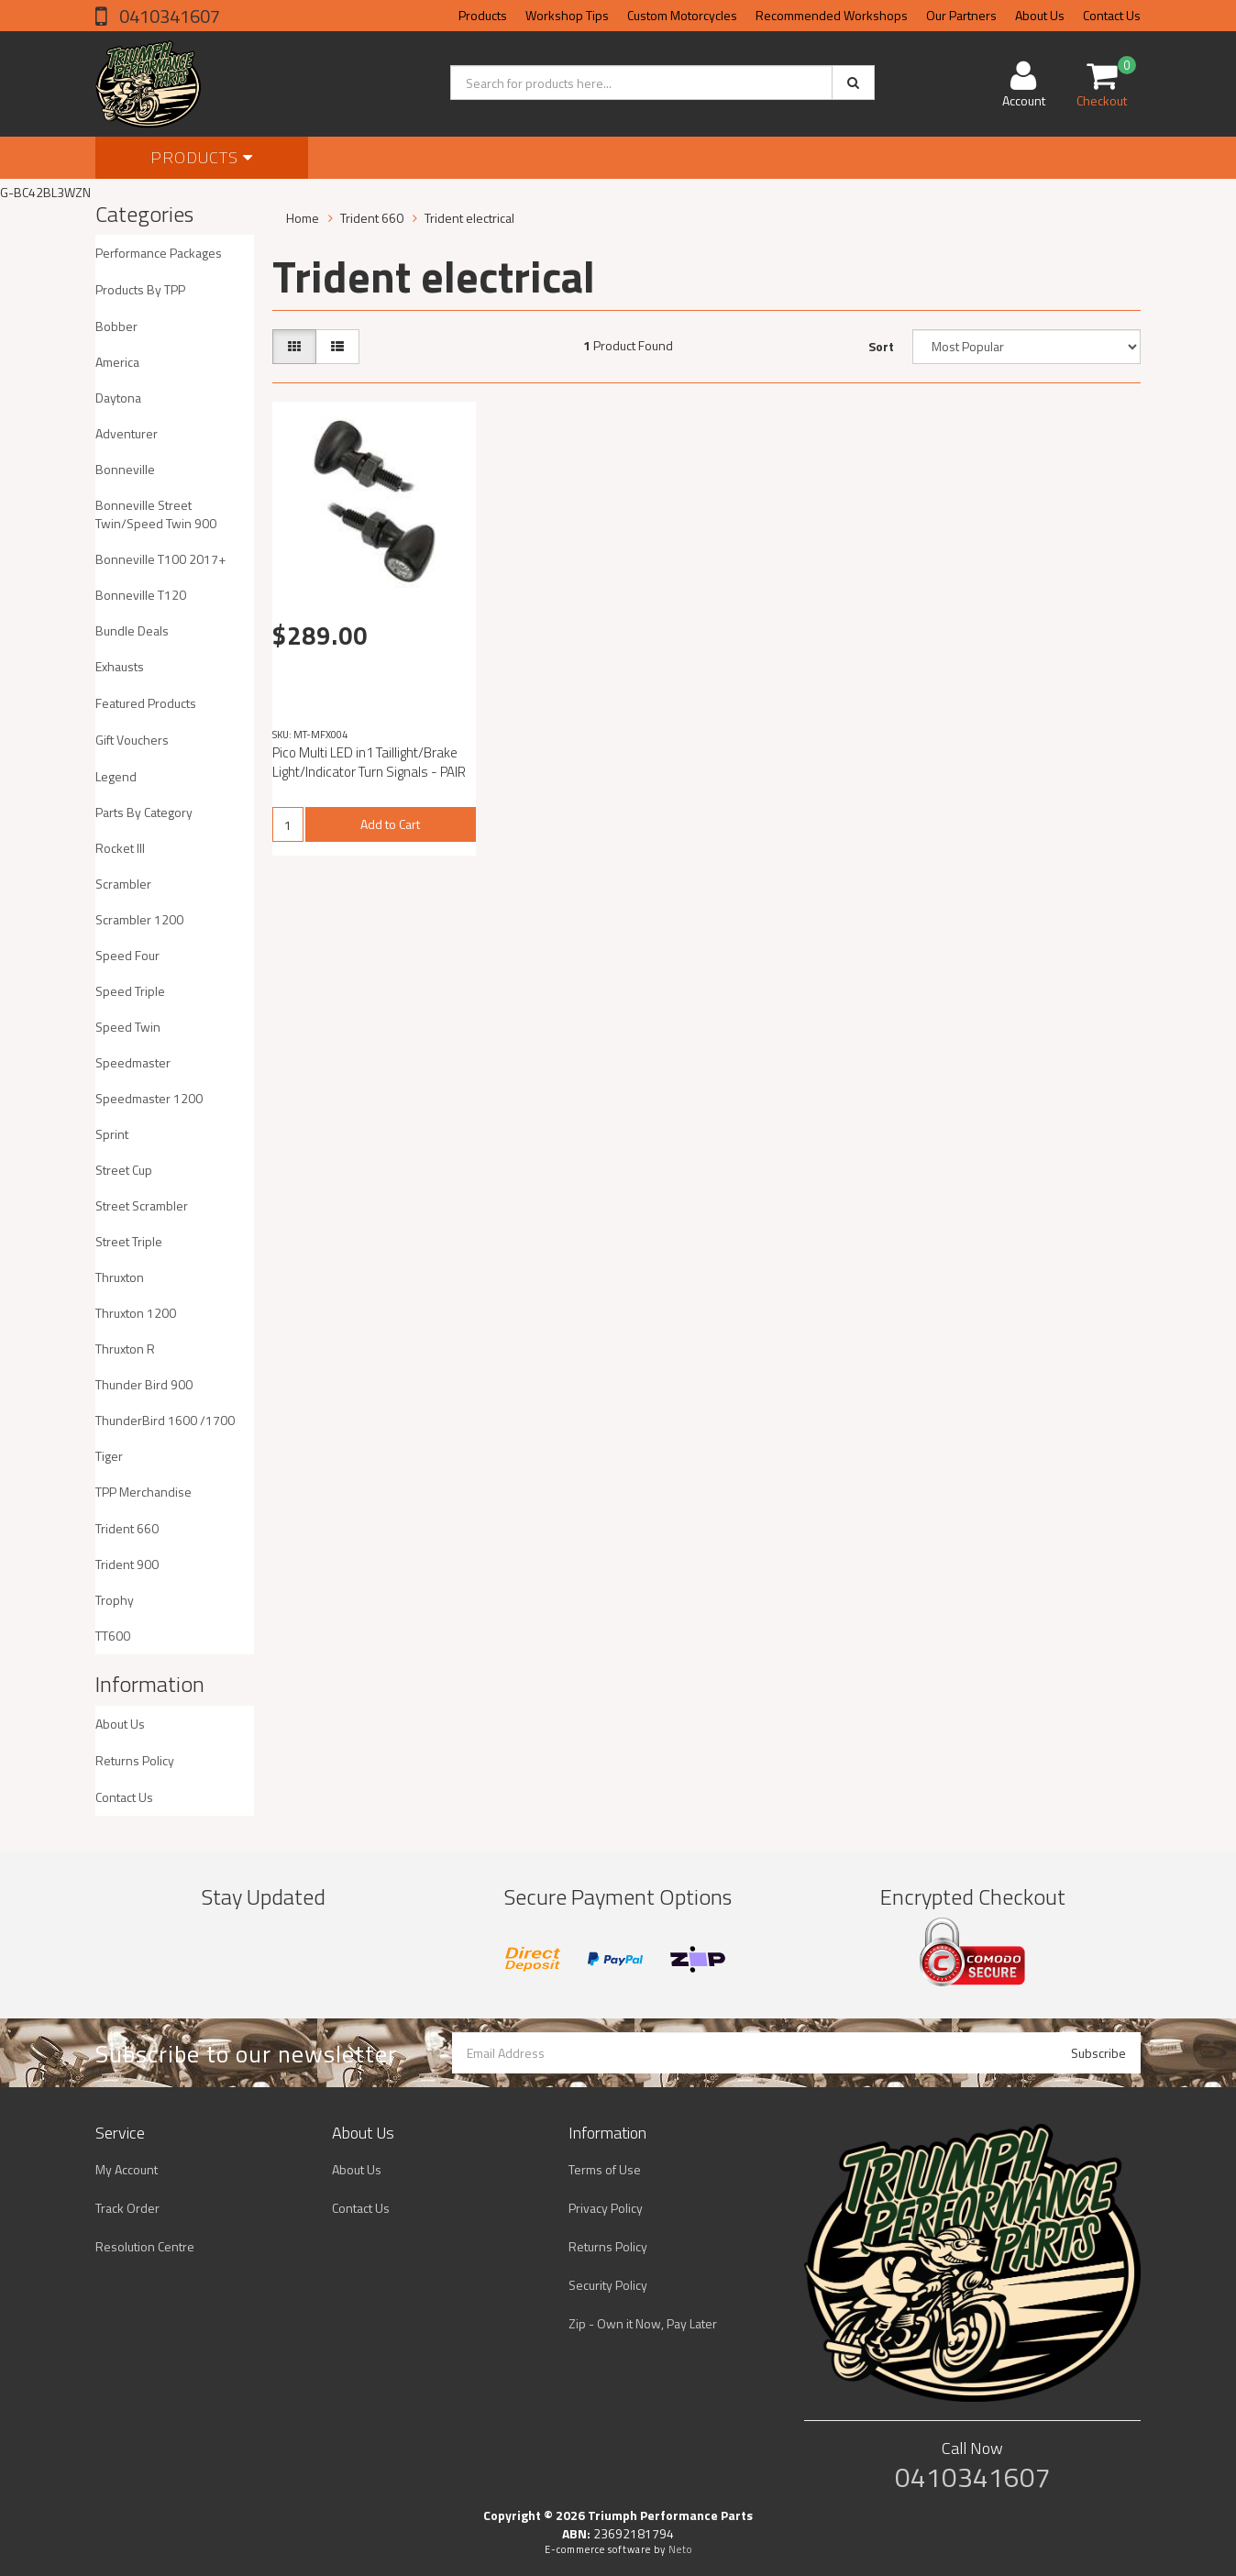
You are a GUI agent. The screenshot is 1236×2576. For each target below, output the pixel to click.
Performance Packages (158, 252)
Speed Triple (130, 991)
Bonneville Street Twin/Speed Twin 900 (155, 514)
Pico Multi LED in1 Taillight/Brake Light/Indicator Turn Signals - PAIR (369, 762)
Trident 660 (127, 1528)
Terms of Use (604, 2169)
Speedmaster (133, 1062)
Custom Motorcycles (682, 15)
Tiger (109, 1455)
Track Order (127, 2207)
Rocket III (120, 847)
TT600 (112, 1635)
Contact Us (1112, 15)
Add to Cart (390, 824)
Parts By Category (144, 812)
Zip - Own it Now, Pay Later (642, 2323)
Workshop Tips (567, 15)
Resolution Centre (144, 2246)
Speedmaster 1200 (149, 1098)
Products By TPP (140, 289)
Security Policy (607, 2284)
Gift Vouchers (132, 739)
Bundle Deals (132, 630)
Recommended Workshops (832, 15)
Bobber (116, 326)
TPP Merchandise (143, 1491)
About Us (1040, 15)
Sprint (111, 1134)
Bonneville (125, 469)
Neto (680, 2549)
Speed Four (127, 955)
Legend (116, 776)
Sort (881, 346)
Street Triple (128, 1241)
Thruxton (119, 1277)
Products (482, 15)
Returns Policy (134, 1760)
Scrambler (123, 883)
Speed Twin (127, 1026)
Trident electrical (469, 217)
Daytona (118, 397)
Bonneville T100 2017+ (160, 559)
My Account (126, 2169)
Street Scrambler (141, 1205)
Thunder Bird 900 (144, 1384)
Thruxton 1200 (135, 1312)
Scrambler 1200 (139, 919)
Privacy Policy (605, 2207)
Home (302, 217)
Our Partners (961, 15)
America (117, 361)
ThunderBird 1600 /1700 (165, 1420)
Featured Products (145, 703)
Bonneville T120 (140, 594)
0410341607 (168, 16)
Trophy (114, 1599)
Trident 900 (127, 1564)
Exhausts (119, 666)
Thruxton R (125, 1348)
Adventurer (126, 433)
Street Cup (123, 1169)
